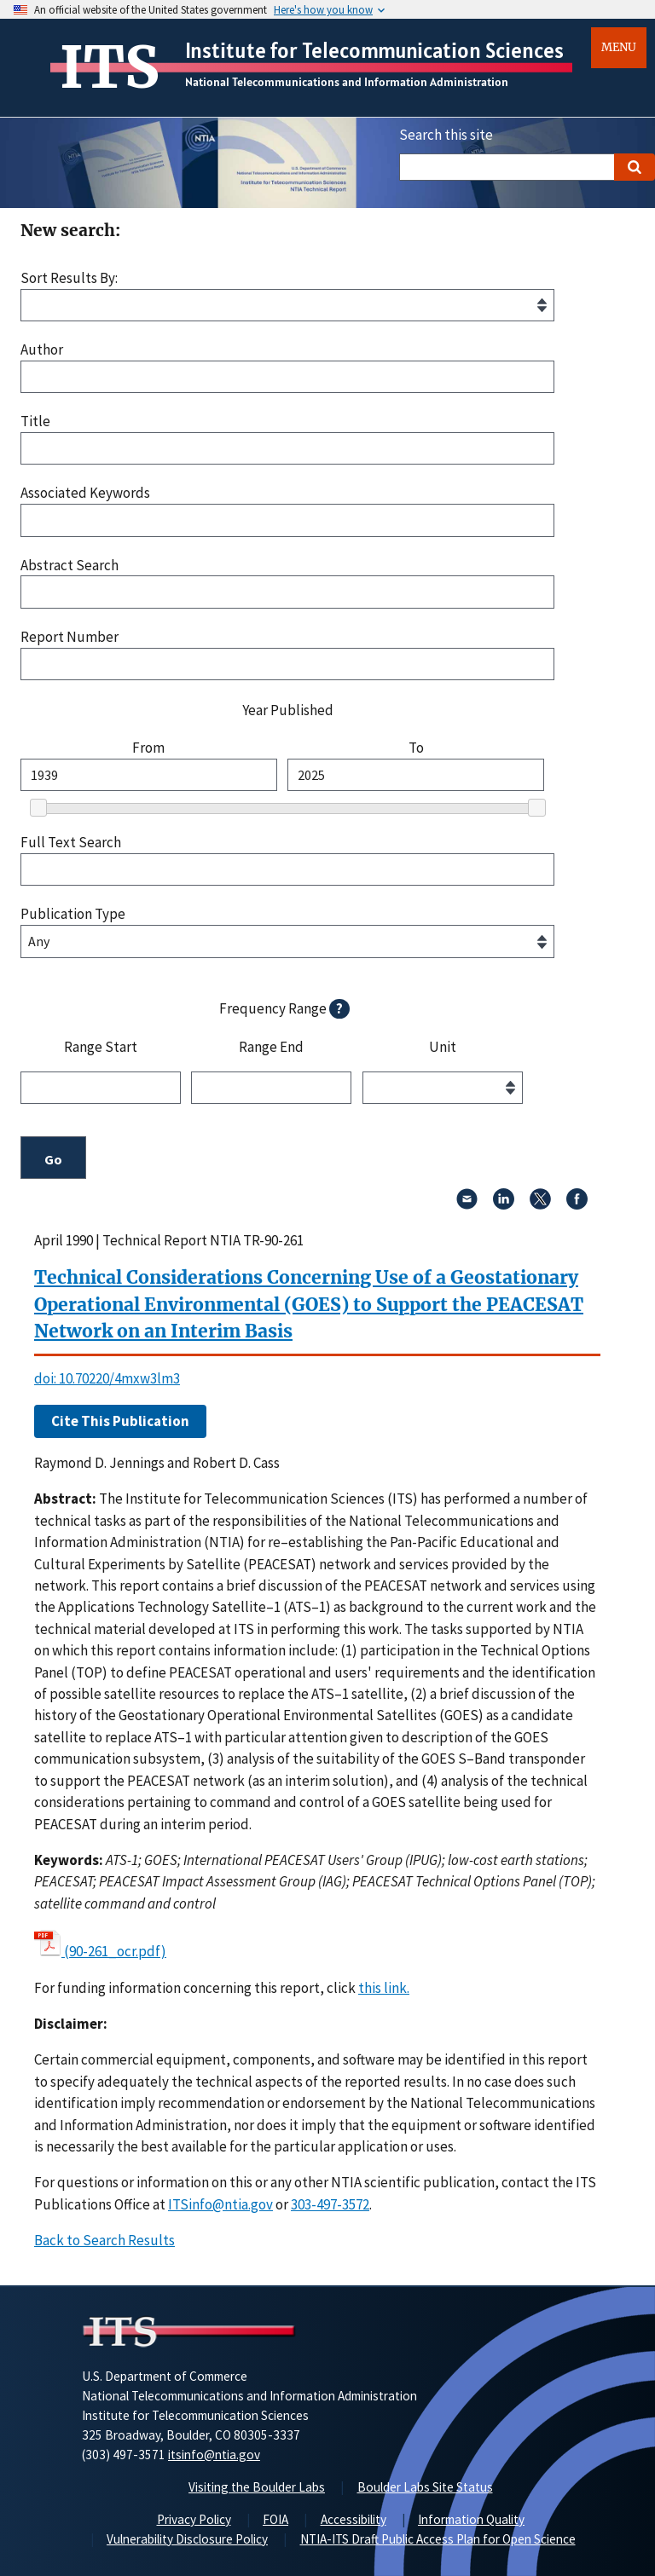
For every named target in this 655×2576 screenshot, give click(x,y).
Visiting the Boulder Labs (256, 2487)
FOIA (275, 2519)
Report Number (69, 637)
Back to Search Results (104, 2240)
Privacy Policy (194, 2519)
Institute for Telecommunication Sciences (374, 50)
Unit (442, 1047)
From (148, 748)
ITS (109, 67)
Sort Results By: (69, 278)
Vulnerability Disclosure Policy (187, 2539)
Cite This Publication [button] (120, 1421)
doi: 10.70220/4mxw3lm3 (107, 1378)
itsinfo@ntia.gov (214, 2454)
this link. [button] (383, 1987)
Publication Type (72, 914)
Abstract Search (69, 565)
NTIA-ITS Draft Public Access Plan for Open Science (438, 2539)
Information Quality (471, 2519)
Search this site (446, 134)
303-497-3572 (330, 2204)
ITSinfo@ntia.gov (220, 2204)
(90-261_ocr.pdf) (115, 1951)
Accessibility (353, 2519)
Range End (271, 1047)
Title (35, 421)
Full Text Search (70, 843)
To (416, 748)
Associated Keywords (85, 493)
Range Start (100, 1047)
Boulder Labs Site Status (425, 2487)
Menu (618, 47)
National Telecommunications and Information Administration (346, 82)
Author (41, 350)
